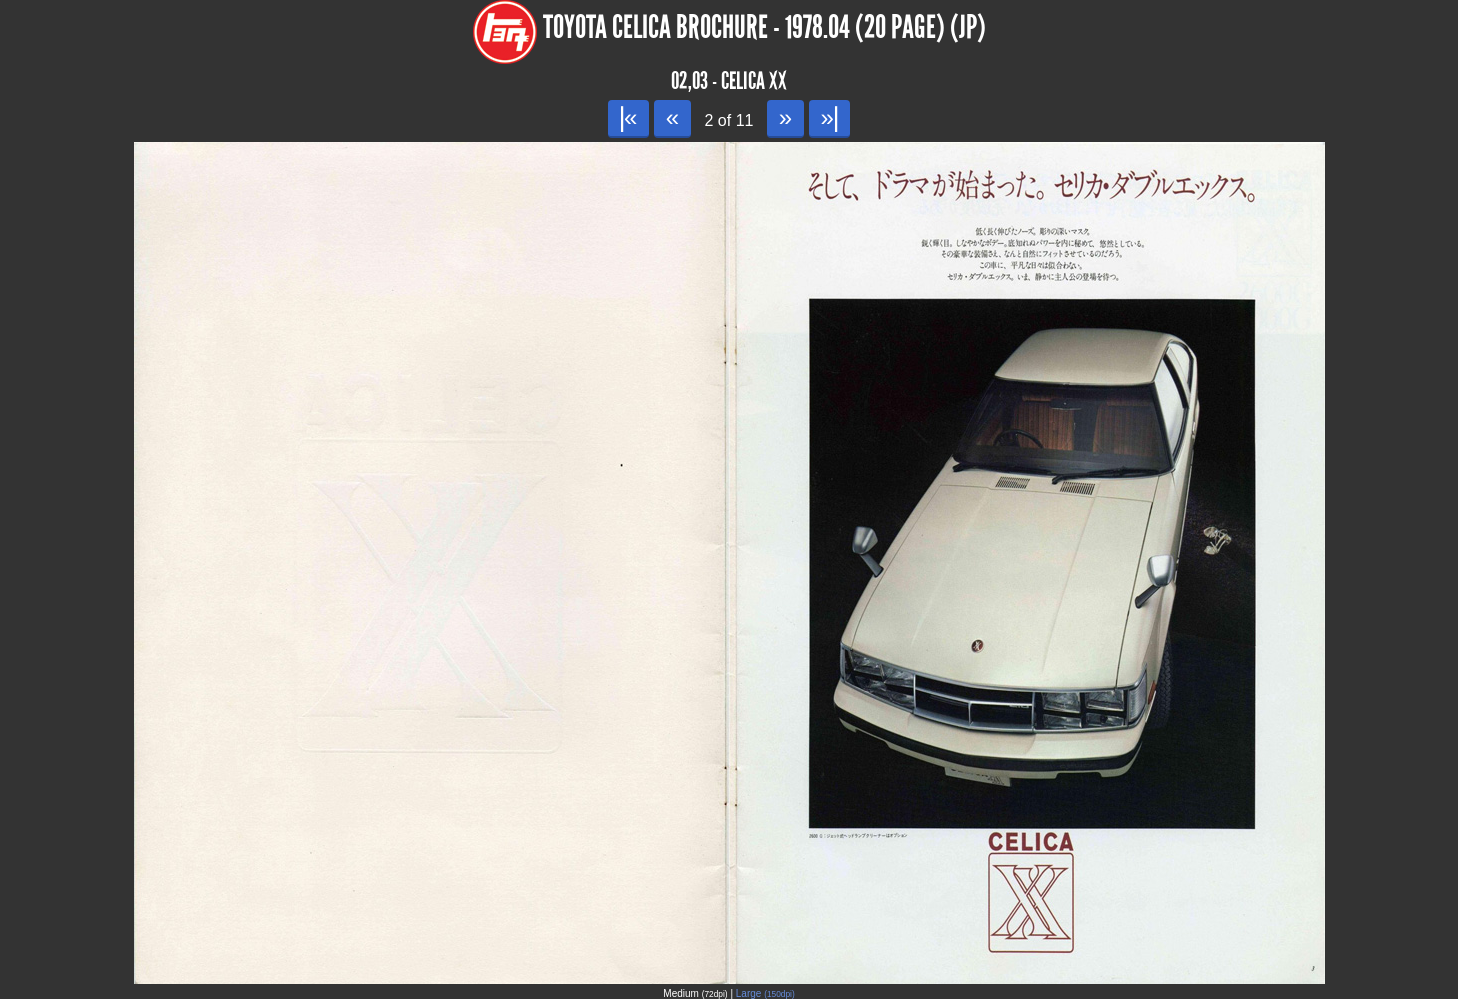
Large (765, 993)
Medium (695, 993)
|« (628, 117)
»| (829, 117)
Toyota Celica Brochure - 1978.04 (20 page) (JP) (764, 27)
